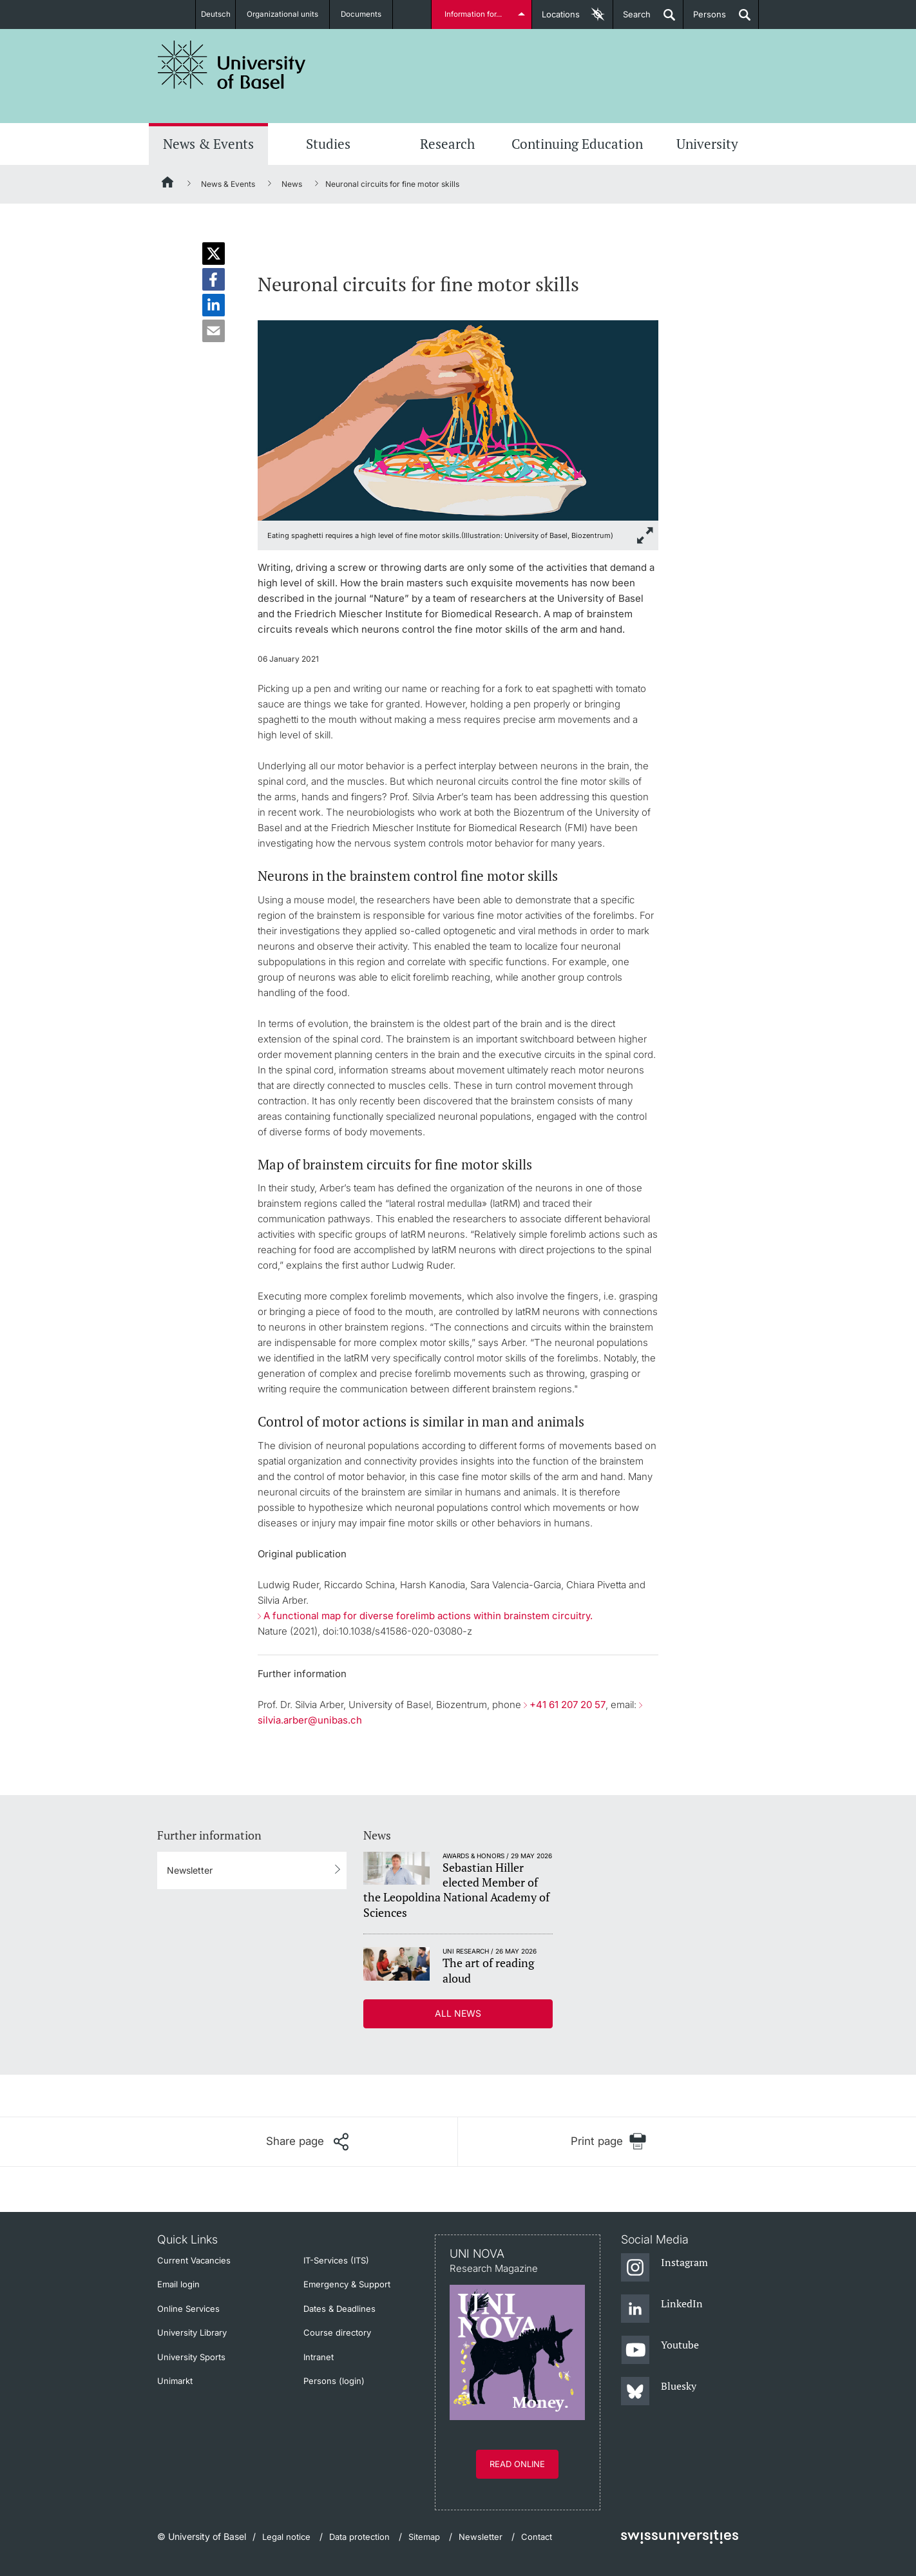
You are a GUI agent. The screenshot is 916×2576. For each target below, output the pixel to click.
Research (447, 144)
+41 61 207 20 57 (568, 1704)
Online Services (188, 2308)
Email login (178, 2284)
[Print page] (608, 2141)
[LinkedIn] (662, 2309)
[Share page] (307, 2141)
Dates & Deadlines (339, 2308)
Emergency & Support (346, 2284)
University (707, 144)
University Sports (191, 2357)
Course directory (337, 2332)
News (291, 184)
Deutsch (215, 14)
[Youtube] (660, 2350)
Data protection (359, 2537)
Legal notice (286, 2537)
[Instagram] (664, 2268)
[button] (213, 253)
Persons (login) (334, 2381)
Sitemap (424, 2537)
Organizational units (288, 14)
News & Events (208, 144)
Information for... (475, 14)
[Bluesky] (658, 2392)
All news (458, 2013)
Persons (704, 19)
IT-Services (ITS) (336, 2260)
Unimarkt (175, 2381)
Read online (517, 2464)
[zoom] (458, 419)
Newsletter (190, 1870)
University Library (192, 2332)
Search (632, 19)
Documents (366, 14)
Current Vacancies (194, 2260)
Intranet (318, 2357)
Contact (536, 2537)
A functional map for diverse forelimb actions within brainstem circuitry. (428, 1616)
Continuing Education (577, 144)
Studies (328, 144)
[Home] (168, 184)
